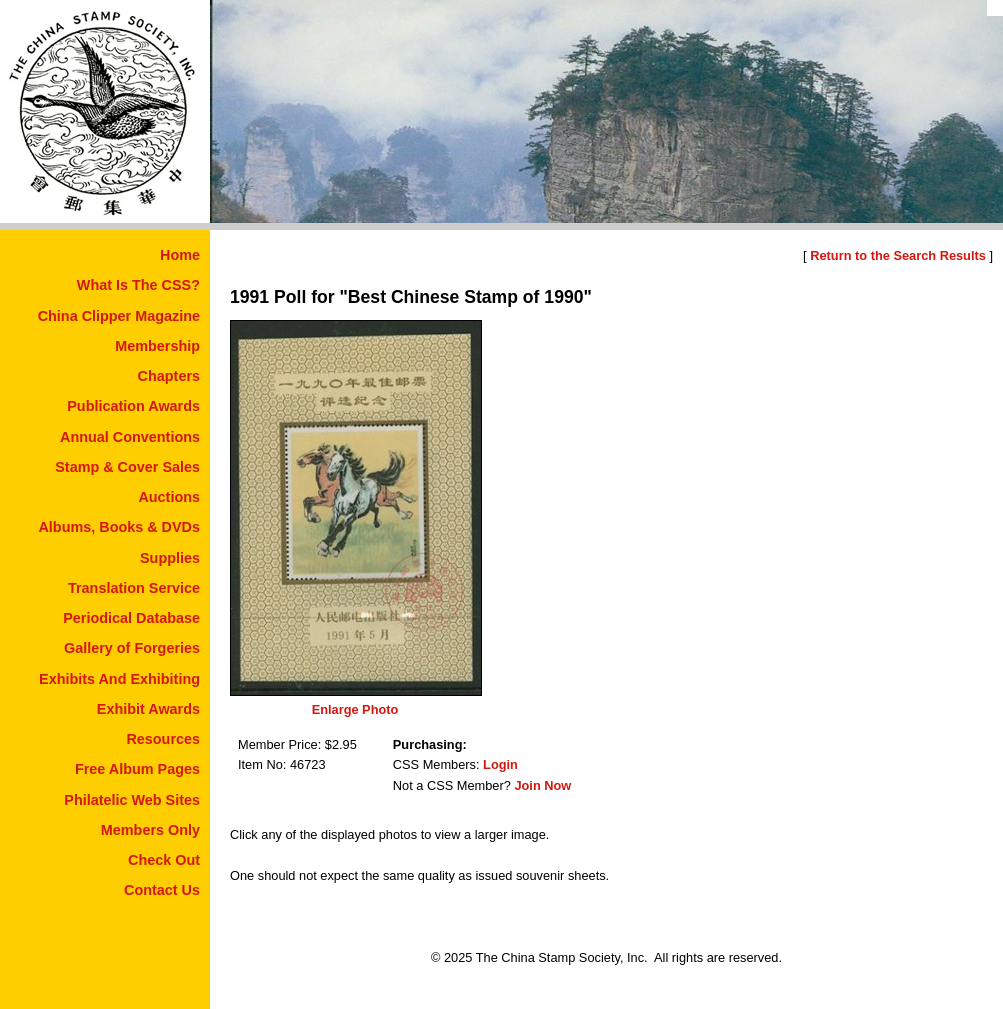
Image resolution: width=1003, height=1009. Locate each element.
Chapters (169, 376)
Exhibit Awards (148, 709)
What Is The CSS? (138, 285)
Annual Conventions (130, 437)
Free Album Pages (137, 769)
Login (500, 764)
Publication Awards (133, 406)
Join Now (542, 785)
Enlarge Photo (355, 709)
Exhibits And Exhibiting (119, 679)
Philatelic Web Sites (132, 800)
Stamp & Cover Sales (127, 467)
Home (180, 255)
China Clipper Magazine (119, 316)
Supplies (170, 558)
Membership (157, 346)
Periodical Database (131, 618)
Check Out (164, 860)
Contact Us (162, 890)
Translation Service (134, 588)
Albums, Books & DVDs (119, 527)
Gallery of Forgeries (132, 648)
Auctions (169, 497)
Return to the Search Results (898, 255)
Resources (163, 739)
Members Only (150, 830)
